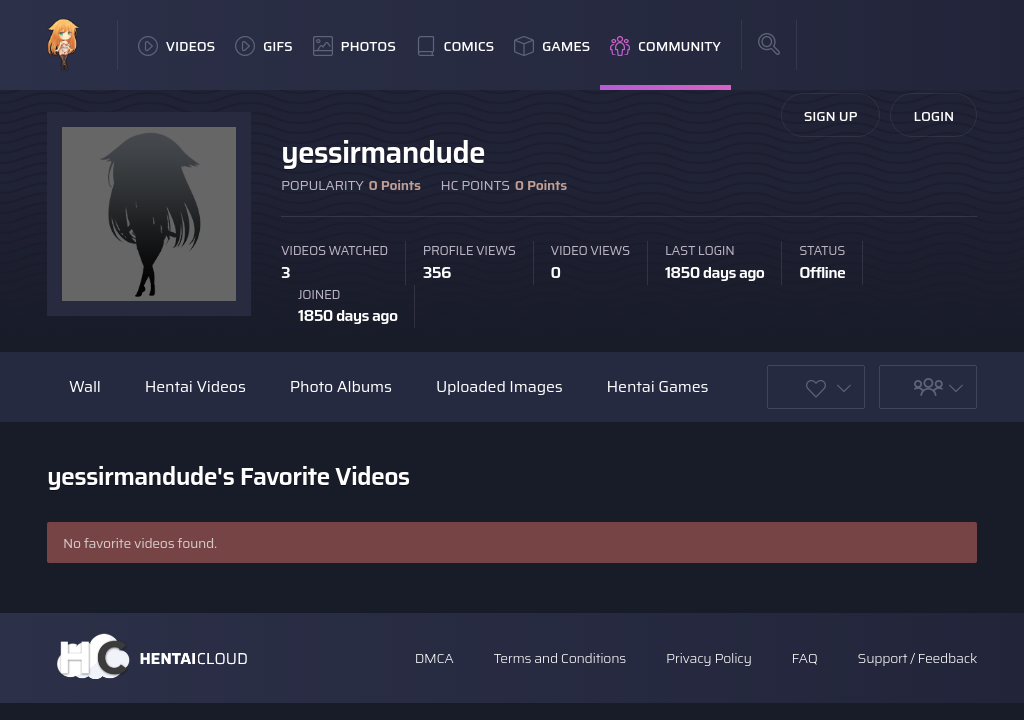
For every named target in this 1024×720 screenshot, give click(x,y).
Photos (354, 46)
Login (933, 116)
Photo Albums (341, 386)
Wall (85, 386)
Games (552, 46)
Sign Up (831, 116)
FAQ (805, 658)
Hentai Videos (195, 386)
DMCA (434, 658)
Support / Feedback (917, 658)
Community (665, 46)
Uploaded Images (499, 386)
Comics (455, 46)
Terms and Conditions (559, 658)
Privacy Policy (709, 658)
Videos (176, 46)
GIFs (264, 46)
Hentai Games (658, 386)
